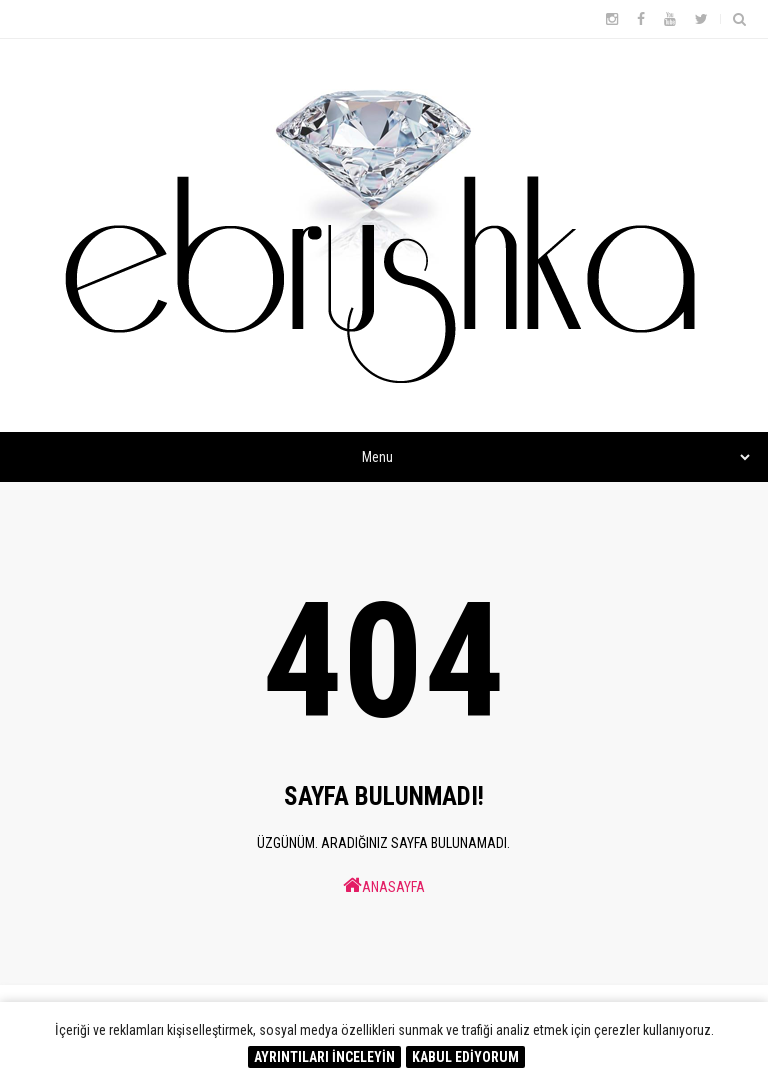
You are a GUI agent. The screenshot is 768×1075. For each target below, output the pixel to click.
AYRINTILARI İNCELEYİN (324, 1057)
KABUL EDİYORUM (465, 1057)
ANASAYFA (384, 885)
